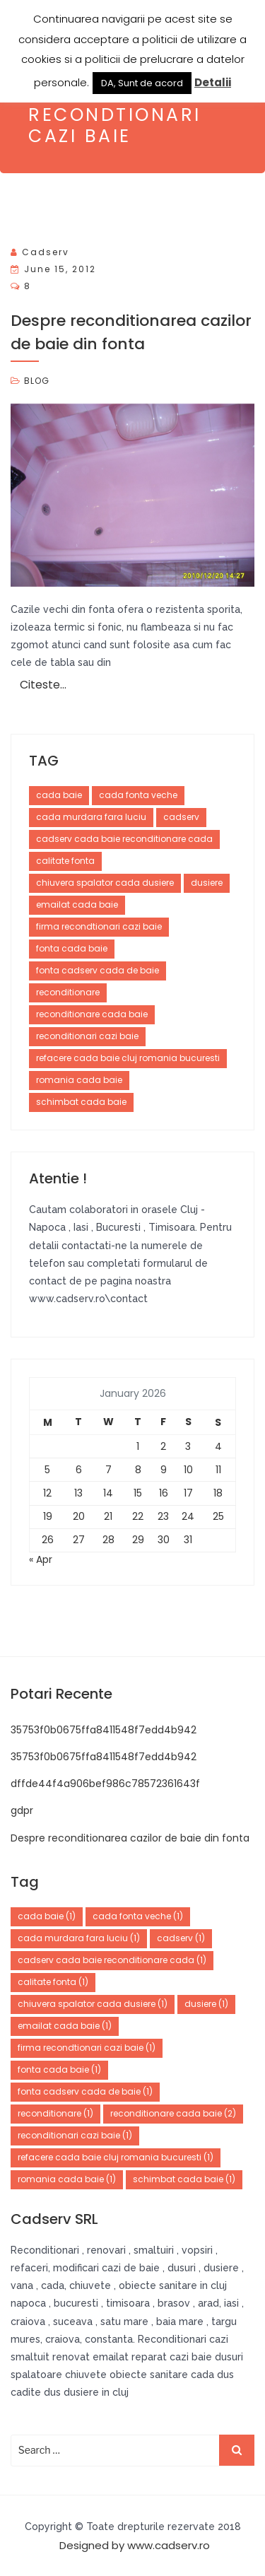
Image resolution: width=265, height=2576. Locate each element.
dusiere (207, 883)
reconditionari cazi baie (87, 1036)
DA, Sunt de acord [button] (142, 83)
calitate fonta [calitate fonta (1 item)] (53, 1982)
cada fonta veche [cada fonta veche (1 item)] (138, 1916)
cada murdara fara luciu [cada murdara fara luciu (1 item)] (79, 1938)
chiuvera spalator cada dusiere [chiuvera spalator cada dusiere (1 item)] (92, 2004)
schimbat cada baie (81, 1102)
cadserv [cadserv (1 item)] (181, 1938)
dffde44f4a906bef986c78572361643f (105, 1783)
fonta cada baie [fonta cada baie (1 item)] (59, 2069)
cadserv (45, 252)
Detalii (212, 82)
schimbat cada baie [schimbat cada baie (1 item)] (184, 2179)
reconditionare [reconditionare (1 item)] (55, 2113)
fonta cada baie (71, 948)
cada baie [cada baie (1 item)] (47, 1916)
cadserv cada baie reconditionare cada (124, 839)
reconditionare (68, 992)
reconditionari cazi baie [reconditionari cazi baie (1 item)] (75, 2135)
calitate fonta (65, 861)
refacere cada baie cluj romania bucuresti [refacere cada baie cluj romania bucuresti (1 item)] (115, 2157)
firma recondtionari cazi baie (99, 926)
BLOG (36, 381)
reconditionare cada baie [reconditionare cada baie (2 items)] (173, 2113)
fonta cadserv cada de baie (97, 970)
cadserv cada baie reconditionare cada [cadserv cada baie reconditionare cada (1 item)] (112, 1960)
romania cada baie (79, 1080)
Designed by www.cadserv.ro (134, 2545)
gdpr (22, 1810)
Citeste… (43, 685)
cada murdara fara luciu (91, 817)
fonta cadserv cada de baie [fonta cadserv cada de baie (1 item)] (85, 2091)
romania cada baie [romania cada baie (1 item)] (67, 2179)
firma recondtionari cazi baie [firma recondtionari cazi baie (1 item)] (86, 2048)
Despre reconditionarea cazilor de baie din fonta (130, 1838)
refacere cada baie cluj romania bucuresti (128, 1058)
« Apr (40, 1559)
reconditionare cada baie (92, 1014)
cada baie (59, 795)
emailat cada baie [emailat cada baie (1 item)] (65, 2026)
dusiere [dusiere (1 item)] (206, 2004)
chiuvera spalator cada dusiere (105, 883)
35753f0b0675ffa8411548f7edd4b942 (103, 1730)
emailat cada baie (77, 904)
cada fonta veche (138, 795)
